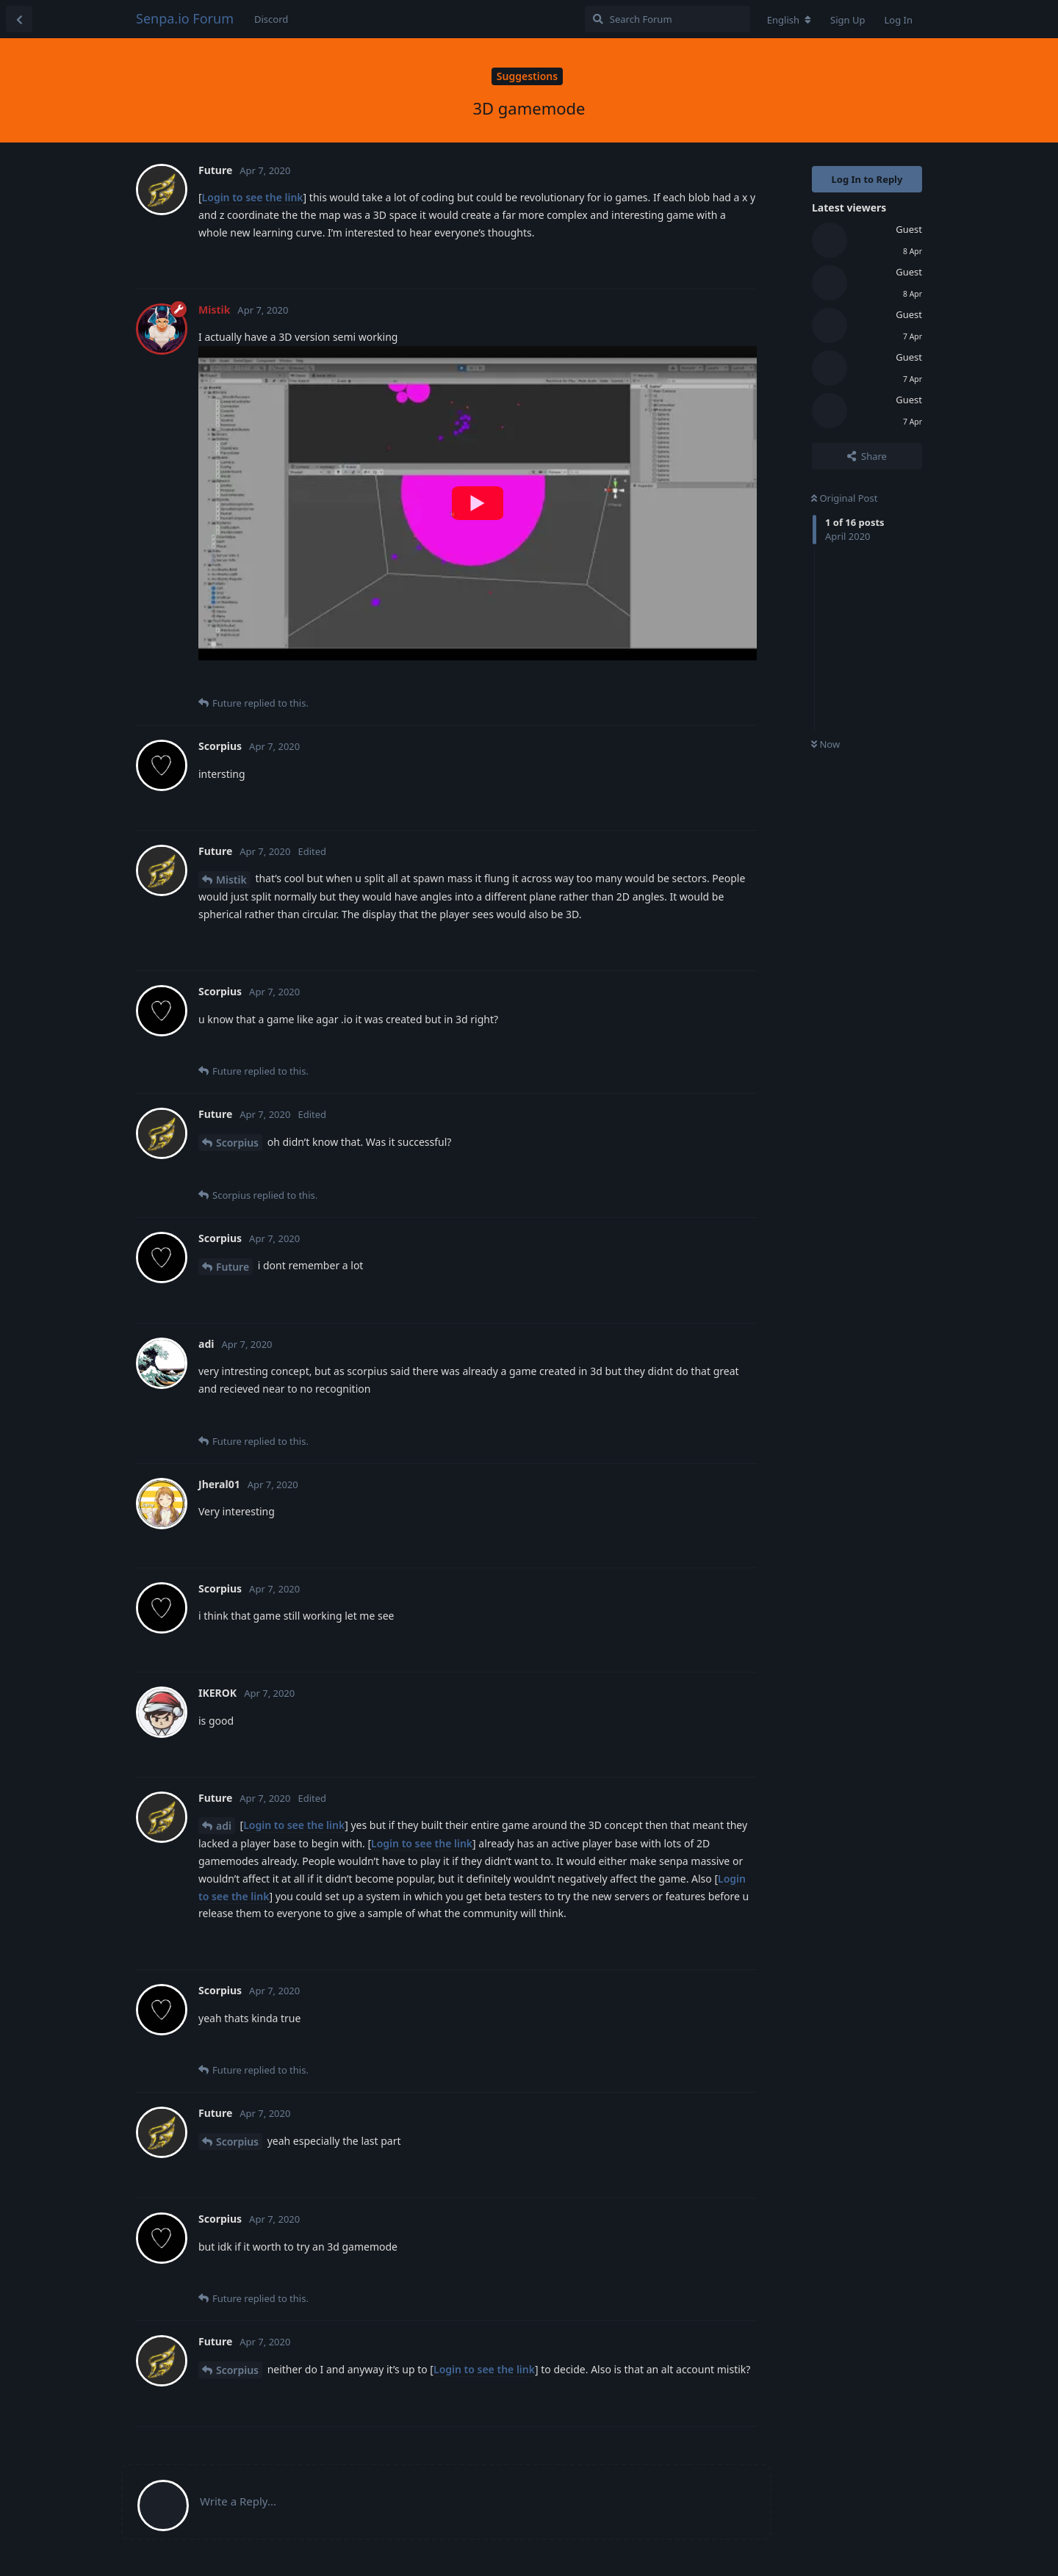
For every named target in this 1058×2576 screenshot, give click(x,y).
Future (232, 1267)
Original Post (844, 498)
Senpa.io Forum (185, 18)
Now (825, 744)
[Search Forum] (667, 19)
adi (223, 1826)
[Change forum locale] (789, 20)
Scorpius (237, 1143)
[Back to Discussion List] (19, 19)
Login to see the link (252, 197)
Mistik (231, 880)
